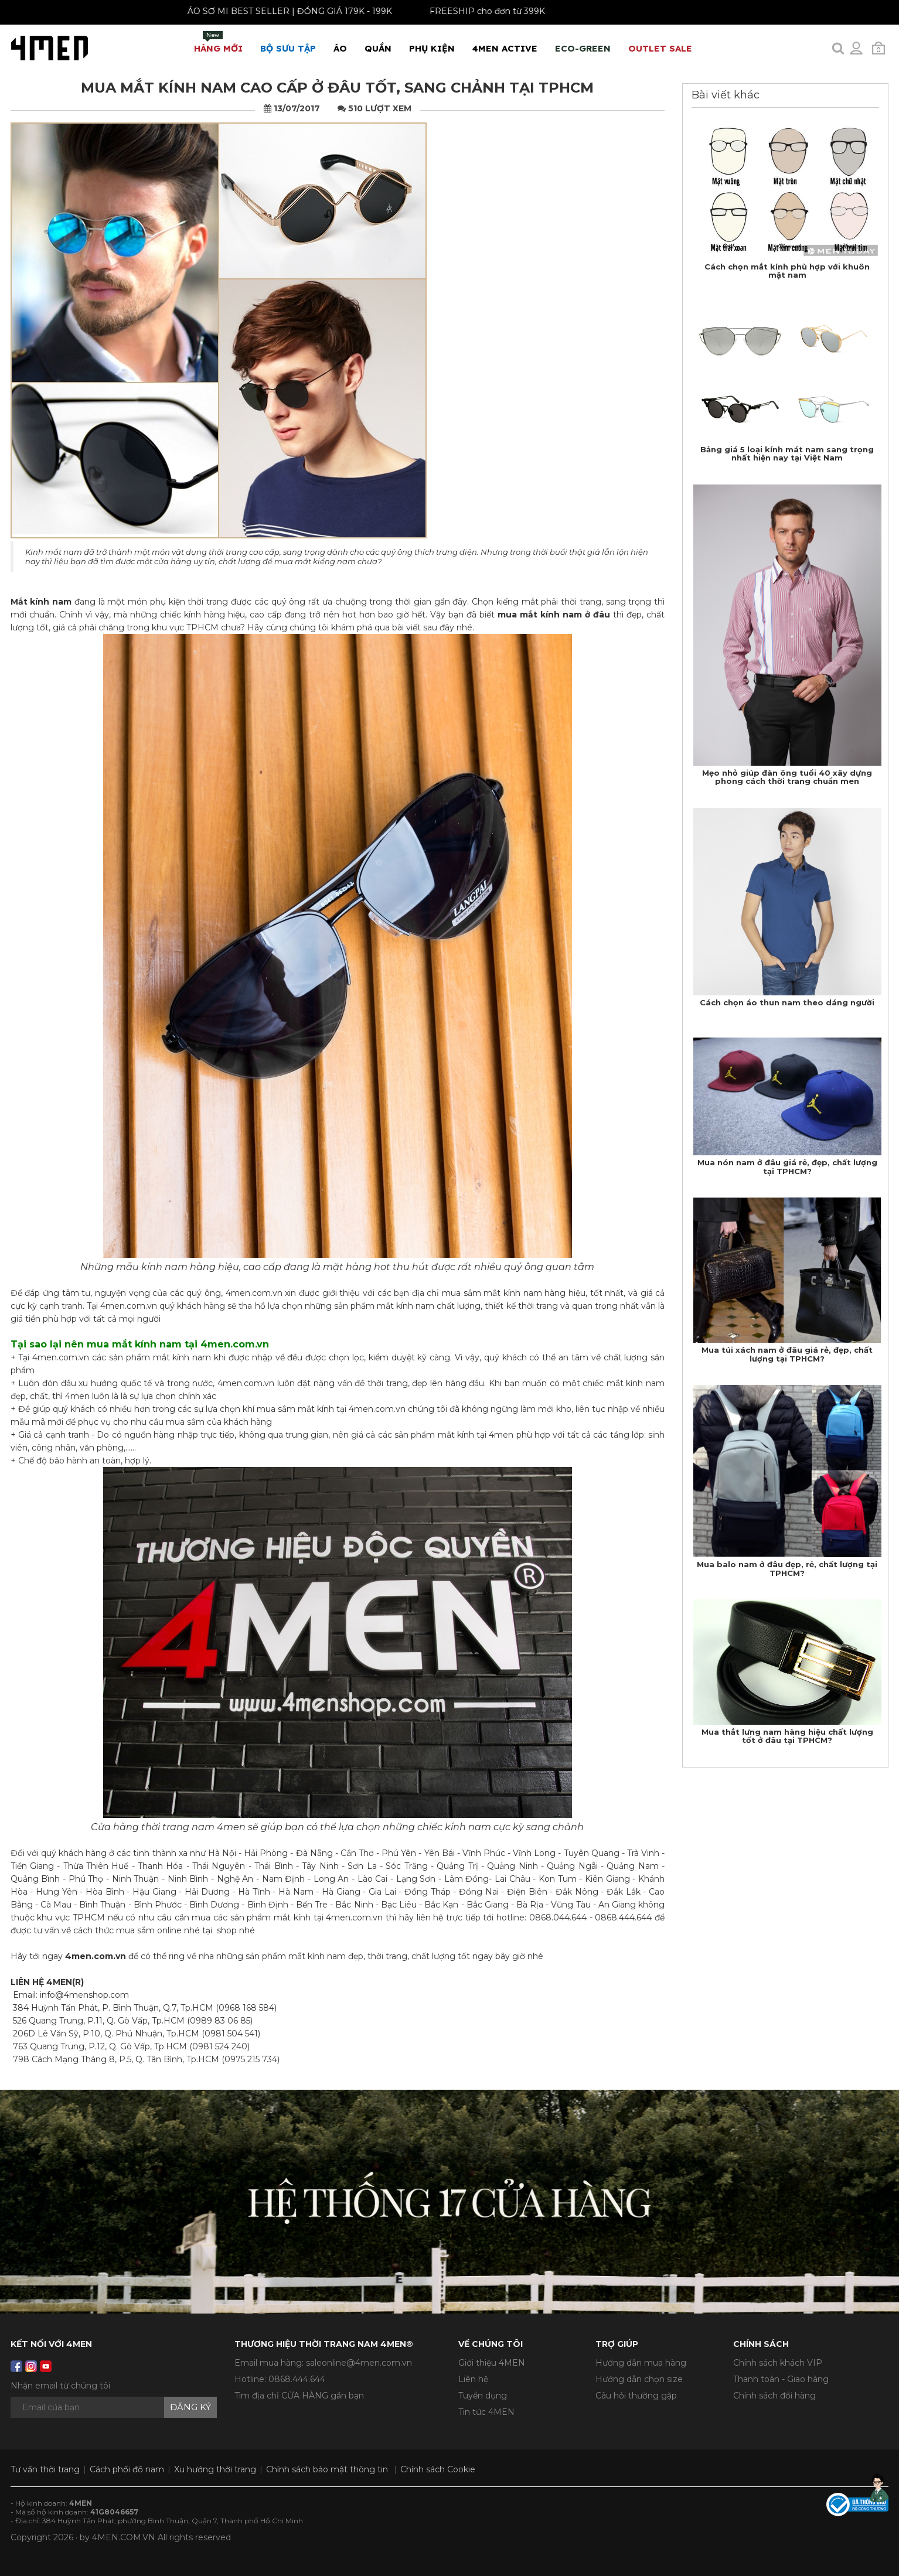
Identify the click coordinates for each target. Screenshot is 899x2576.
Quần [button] (378, 48)
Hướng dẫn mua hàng (640, 2362)
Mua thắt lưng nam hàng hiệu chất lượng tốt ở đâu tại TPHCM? (787, 1736)
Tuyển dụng (482, 2395)
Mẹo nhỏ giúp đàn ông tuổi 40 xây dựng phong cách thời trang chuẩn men (787, 777)
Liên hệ (473, 2379)
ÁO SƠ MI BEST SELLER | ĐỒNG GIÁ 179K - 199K (272, 11)
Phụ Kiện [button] (432, 48)
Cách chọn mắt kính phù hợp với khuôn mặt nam (787, 270)
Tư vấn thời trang (45, 2469)
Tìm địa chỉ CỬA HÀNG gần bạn (299, 2395)
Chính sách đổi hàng (774, 2395)
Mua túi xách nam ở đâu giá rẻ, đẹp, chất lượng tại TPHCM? (787, 1354)
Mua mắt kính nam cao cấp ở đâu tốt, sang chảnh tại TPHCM (337, 87)
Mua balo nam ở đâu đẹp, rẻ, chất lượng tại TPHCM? (787, 1568)
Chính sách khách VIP (777, 2362)
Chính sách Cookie (437, 2469)
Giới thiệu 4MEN (491, 2362)
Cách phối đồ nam (127, 2469)
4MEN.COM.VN (123, 2537)
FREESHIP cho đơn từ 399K (469, 11)
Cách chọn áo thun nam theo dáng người (787, 1002)
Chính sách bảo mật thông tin (327, 2469)
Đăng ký (190, 2407)
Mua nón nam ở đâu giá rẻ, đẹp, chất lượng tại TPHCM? (787, 1166)
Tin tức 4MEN (486, 2412)
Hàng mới (218, 42)
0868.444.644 (296, 2379)
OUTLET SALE (660, 48)
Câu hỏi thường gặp (636, 2395)
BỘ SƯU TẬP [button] (288, 48)
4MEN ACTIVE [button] (504, 48)
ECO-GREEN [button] (583, 48)
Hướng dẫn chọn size (639, 2379)
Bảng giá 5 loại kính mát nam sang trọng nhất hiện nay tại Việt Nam (787, 453)
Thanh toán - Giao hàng (781, 2379)
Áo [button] (340, 48)
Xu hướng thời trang (215, 2469)
